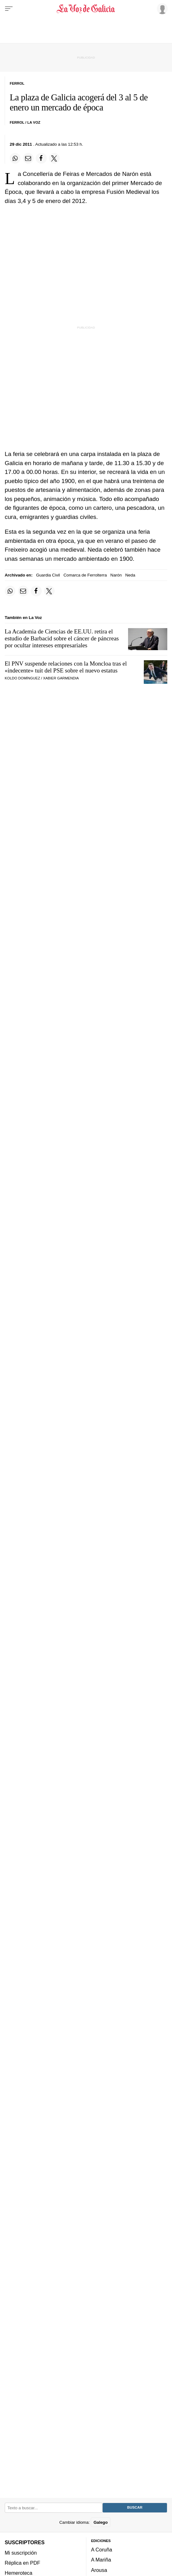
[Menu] (9, 9)
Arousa (99, 2570)
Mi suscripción (21, 2553)
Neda (130, 575)
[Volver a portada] (86, 9)
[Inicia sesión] (161, 8)
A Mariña (101, 2559)
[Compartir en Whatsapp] (15, 158)
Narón (116, 575)
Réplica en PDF (22, 2563)
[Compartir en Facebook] (41, 158)
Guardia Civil (48, 575)
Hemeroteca (18, 2573)
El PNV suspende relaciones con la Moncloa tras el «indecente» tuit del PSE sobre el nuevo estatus (66, 667)
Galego (101, 2522)
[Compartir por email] (28, 158)
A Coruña (101, 2549)
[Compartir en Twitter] (54, 158)
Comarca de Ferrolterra (85, 575)
